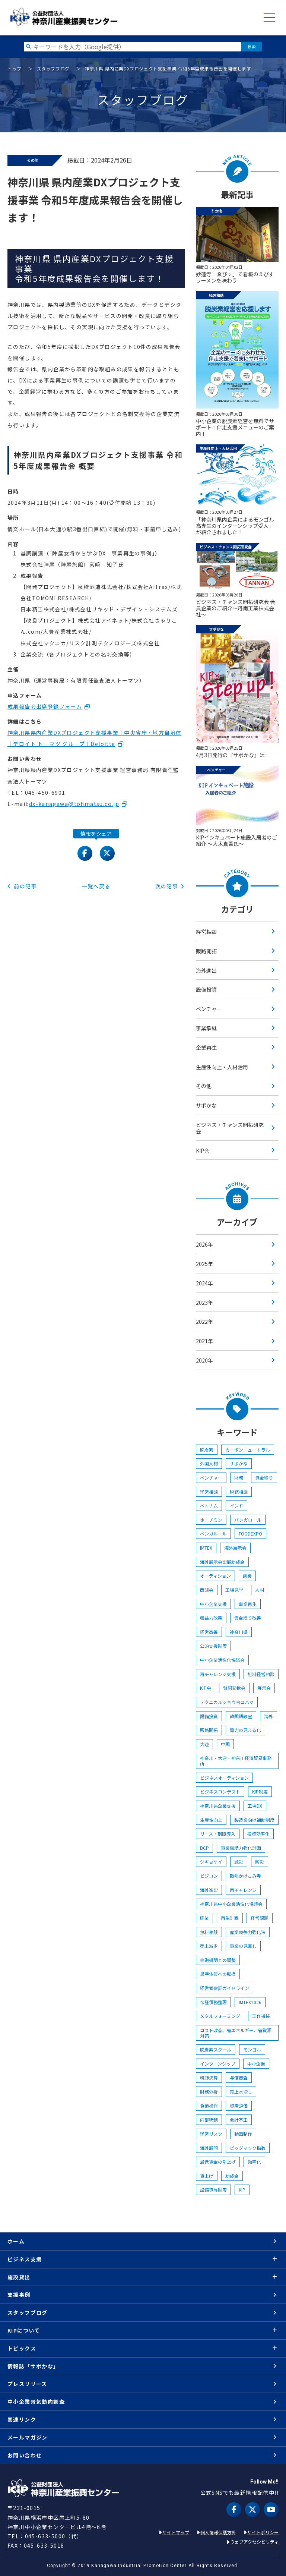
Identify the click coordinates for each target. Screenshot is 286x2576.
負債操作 (209, 2106)
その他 (204, 1086)
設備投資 (206, 989)
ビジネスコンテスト (220, 1791)
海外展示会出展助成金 (222, 1562)
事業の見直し (243, 1946)
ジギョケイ (211, 1861)
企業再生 (206, 1047)
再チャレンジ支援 (218, 1674)
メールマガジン (27, 2437)
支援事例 (19, 2294)
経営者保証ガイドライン (224, 1988)
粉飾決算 (209, 2077)
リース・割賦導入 (217, 1833)
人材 (259, 1590)
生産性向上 (211, 1820)
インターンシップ (217, 2063)
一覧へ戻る (96, 886)
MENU (269, 17)
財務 (238, 1477)
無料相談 (209, 1932)
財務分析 (209, 2091)
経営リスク (211, 2134)
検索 (251, 46)
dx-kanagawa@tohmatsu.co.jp (74, 803)
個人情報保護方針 (218, 2532)
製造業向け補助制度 (254, 1820)
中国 (225, 1744)
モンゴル (252, 2049)
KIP (242, 2189)
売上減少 (209, 1946)
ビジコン (209, 1876)
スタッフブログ (53, 68)
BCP (204, 1848)
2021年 (204, 1341)
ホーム (16, 2241)
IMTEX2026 (250, 2002)
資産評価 (239, 2106)
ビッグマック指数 (248, 2148)
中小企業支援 (213, 1604)
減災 (238, 1861)
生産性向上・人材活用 (222, 1067)
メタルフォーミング (220, 2016)
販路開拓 (206, 951)
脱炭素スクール (215, 2049)
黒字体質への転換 (218, 1974)
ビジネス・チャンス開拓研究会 (230, 1128)
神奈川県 (239, 1632)
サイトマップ (175, 2532)
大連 (204, 1744)
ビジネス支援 (24, 2259)
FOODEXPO (250, 1533)
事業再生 (248, 1604)
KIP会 (202, 1150)
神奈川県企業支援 (218, 1805)
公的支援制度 (213, 1646)
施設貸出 (19, 2277)
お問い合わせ (24, 2455)
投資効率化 (258, 1833)
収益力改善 (211, 1618)
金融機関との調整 (218, 1960)
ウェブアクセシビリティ (254, 2541)
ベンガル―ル (213, 1533)
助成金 (232, 2176)
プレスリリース (27, 2383)
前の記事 (22, 886)
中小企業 (256, 2063)
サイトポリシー (263, 2532)
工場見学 (234, 1590)
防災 (259, 1861)
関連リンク (21, 2419)
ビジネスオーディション (224, 1777)
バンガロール (247, 1520)
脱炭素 (206, 1449)
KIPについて (23, 2330)
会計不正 (239, 2119)
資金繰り (264, 1477)
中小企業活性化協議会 (222, 1660)
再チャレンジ (243, 1890)
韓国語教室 (241, 1716)
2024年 (204, 1283)
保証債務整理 (213, 2002)
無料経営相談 (261, 1674)
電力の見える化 (245, 1730)
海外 (268, 1716)
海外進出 (206, 970)
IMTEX (206, 1547)
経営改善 (209, 1632)
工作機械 (261, 2016)
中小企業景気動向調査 (36, 2401)
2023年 (204, 1302)
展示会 (264, 1688)
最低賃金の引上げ (218, 2161)
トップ (14, 68)
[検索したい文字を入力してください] (132, 46)
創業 (247, 1575)
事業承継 (206, 1028)
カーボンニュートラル (247, 1449)
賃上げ (206, 2176)
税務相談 (239, 1492)
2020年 (204, 1360)
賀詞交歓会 (234, 1688)
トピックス (21, 2348)
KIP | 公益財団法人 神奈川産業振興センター (63, 16)
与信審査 (239, 2077)
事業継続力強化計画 (241, 1848)
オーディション (215, 1575)
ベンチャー (209, 1009)
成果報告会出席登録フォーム (44, 706)
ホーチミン (211, 1520)
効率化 (254, 2161)
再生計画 (230, 1918)
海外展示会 (235, 1547)
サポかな (206, 1105)
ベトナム (209, 1505)
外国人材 (209, 1463)
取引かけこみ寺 (245, 1876)
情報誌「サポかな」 (33, 2366)
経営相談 (206, 931)
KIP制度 (260, 1791)
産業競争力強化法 (248, 1932)
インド (236, 1505)
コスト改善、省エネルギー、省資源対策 (235, 2033)
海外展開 (209, 2148)
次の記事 (170, 886)
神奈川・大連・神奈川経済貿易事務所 (235, 1761)
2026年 (204, 1244)
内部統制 (209, 2119)
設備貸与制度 (213, 2189)
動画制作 (243, 2134)
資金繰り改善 (247, 1618)
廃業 (204, 1918)
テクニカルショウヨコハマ (227, 1702)
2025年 (204, 1263)
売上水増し (241, 2091)
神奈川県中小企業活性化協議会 (231, 1903)
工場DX (255, 1805)
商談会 (206, 1590)
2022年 (204, 1321)
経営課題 (259, 1918)
